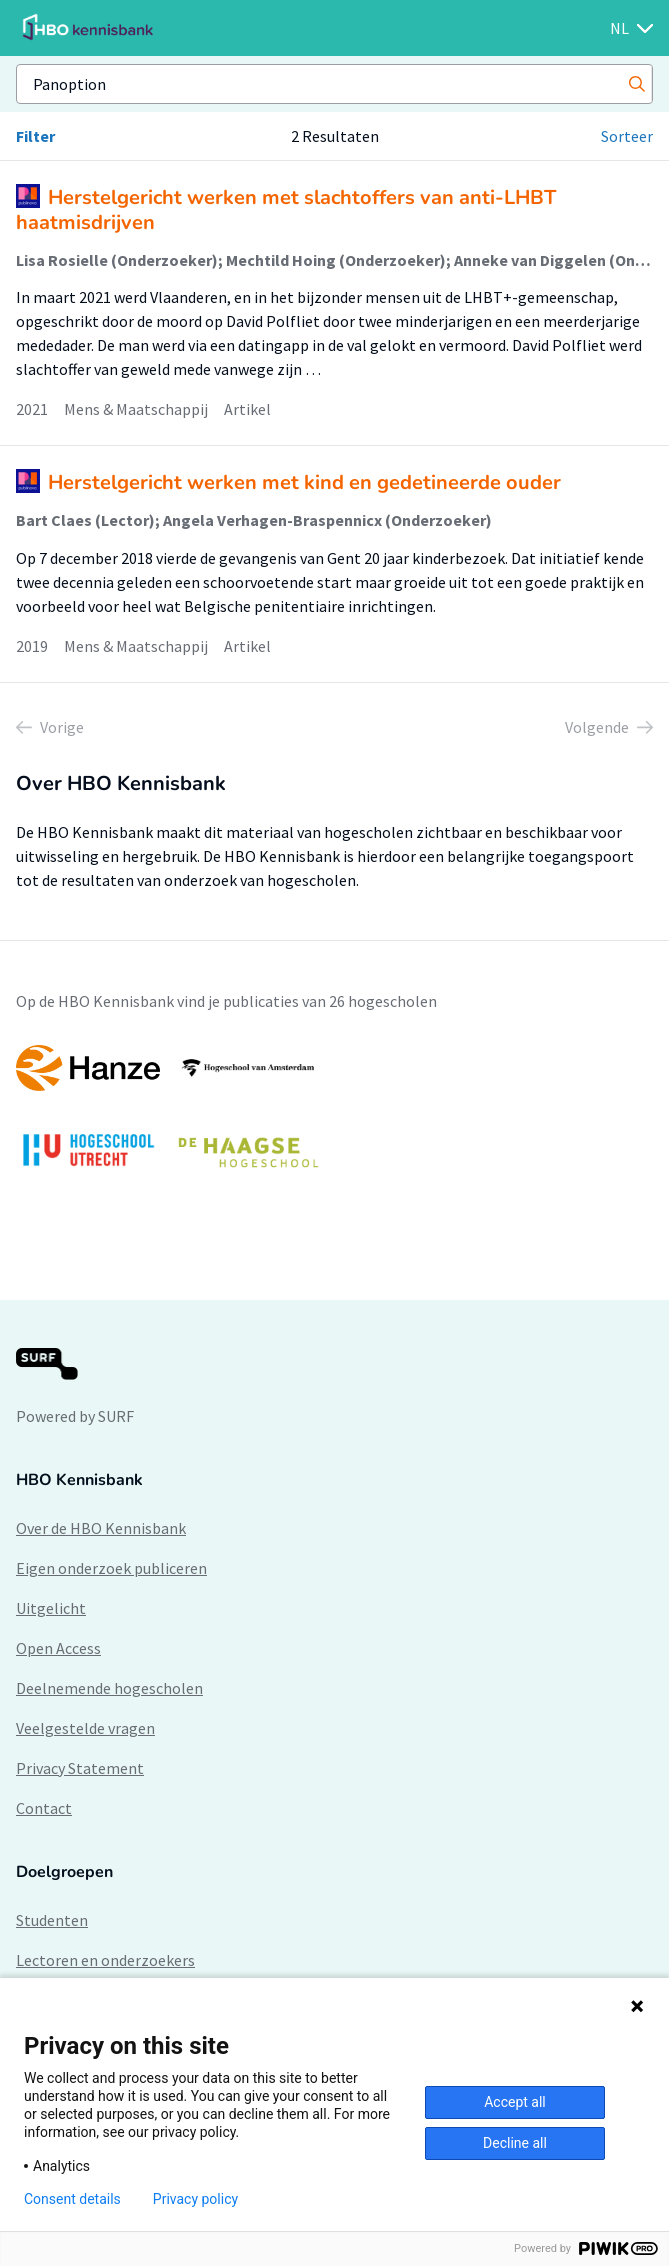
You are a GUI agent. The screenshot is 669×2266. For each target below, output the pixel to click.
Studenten (52, 1920)
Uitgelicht (51, 1608)
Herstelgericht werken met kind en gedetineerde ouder (304, 482)
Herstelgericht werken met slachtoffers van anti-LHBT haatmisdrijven (286, 210)
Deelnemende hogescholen (109, 1688)
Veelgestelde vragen (85, 1728)
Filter (35, 136)
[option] (334, 1116)
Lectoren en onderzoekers (105, 1960)
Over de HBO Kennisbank (101, 1528)
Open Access (58, 1648)
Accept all (515, 2102)
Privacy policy (195, 2199)
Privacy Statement (80, 1768)
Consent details (72, 2199)
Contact (44, 1808)
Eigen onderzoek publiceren (111, 1568)
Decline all (515, 2143)
